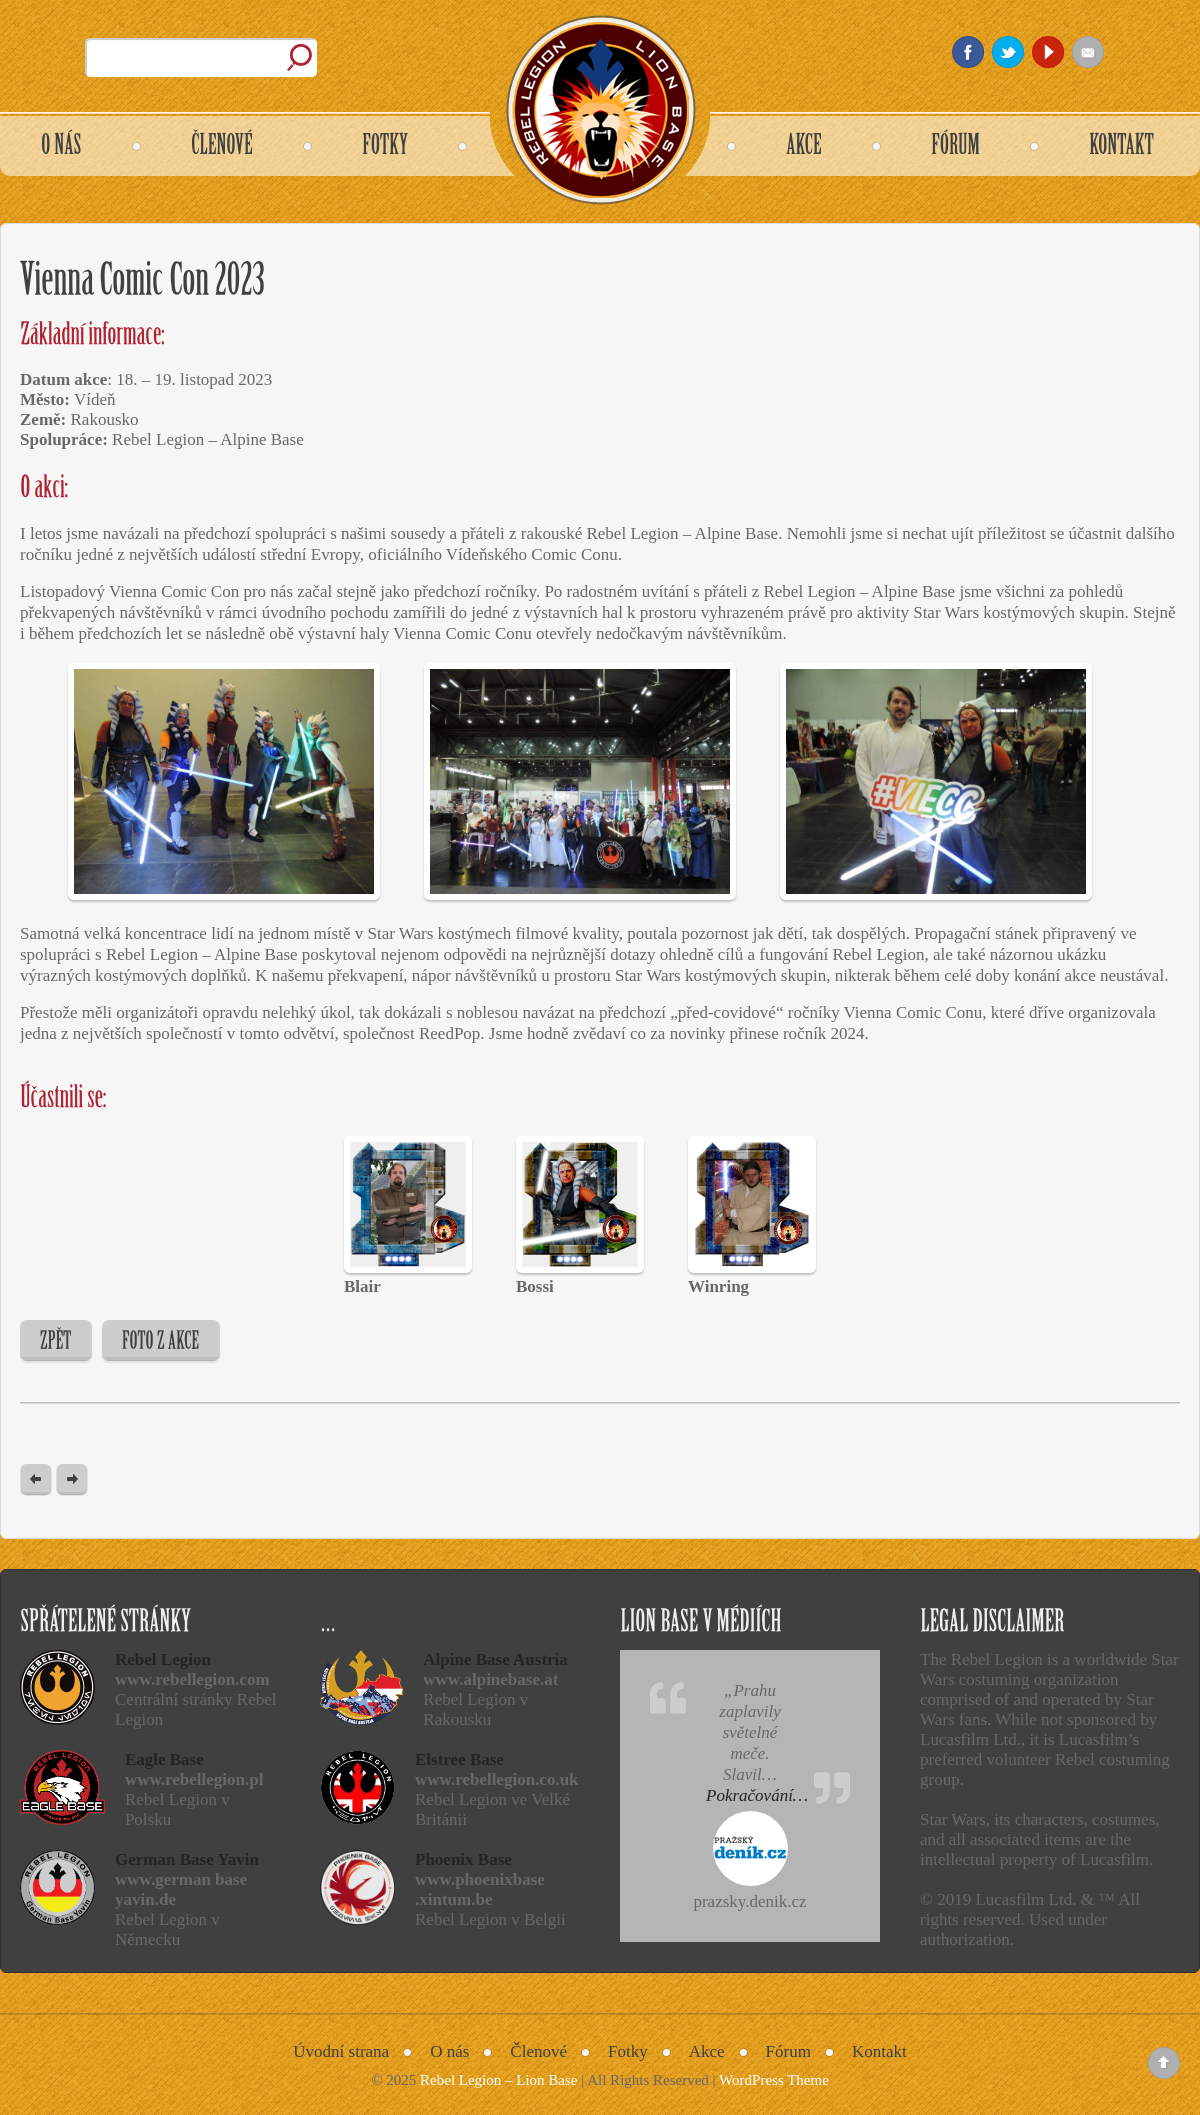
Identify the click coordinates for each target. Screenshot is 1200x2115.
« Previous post (36, 1480)
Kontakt (879, 2051)
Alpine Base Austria (495, 1659)
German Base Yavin (187, 1859)
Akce (707, 2051)
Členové (538, 2051)
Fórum (788, 2051)
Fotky (628, 2051)
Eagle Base (164, 1759)
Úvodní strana (341, 2051)
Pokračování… (757, 1795)
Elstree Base (459, 1759)
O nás (449, 2051)
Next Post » (72, 1480)
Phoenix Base (463, 1859)
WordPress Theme (774, 2080)
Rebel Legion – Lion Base (498, 2080)
